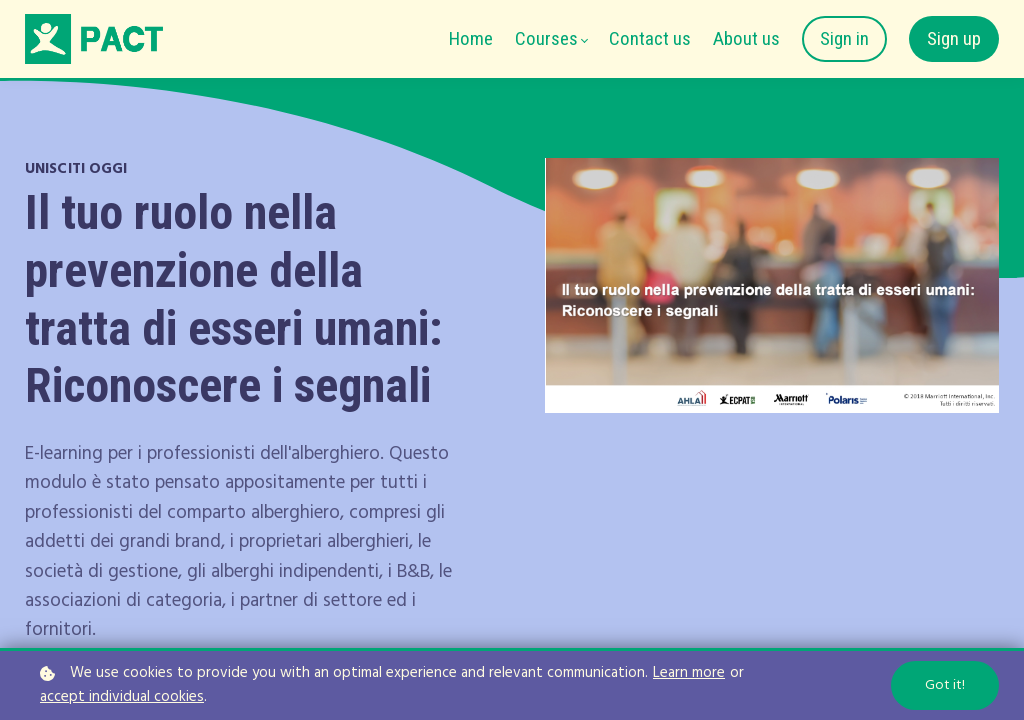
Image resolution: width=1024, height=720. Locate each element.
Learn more (689, 673)
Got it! (945, 685)
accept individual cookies (122, 697)
